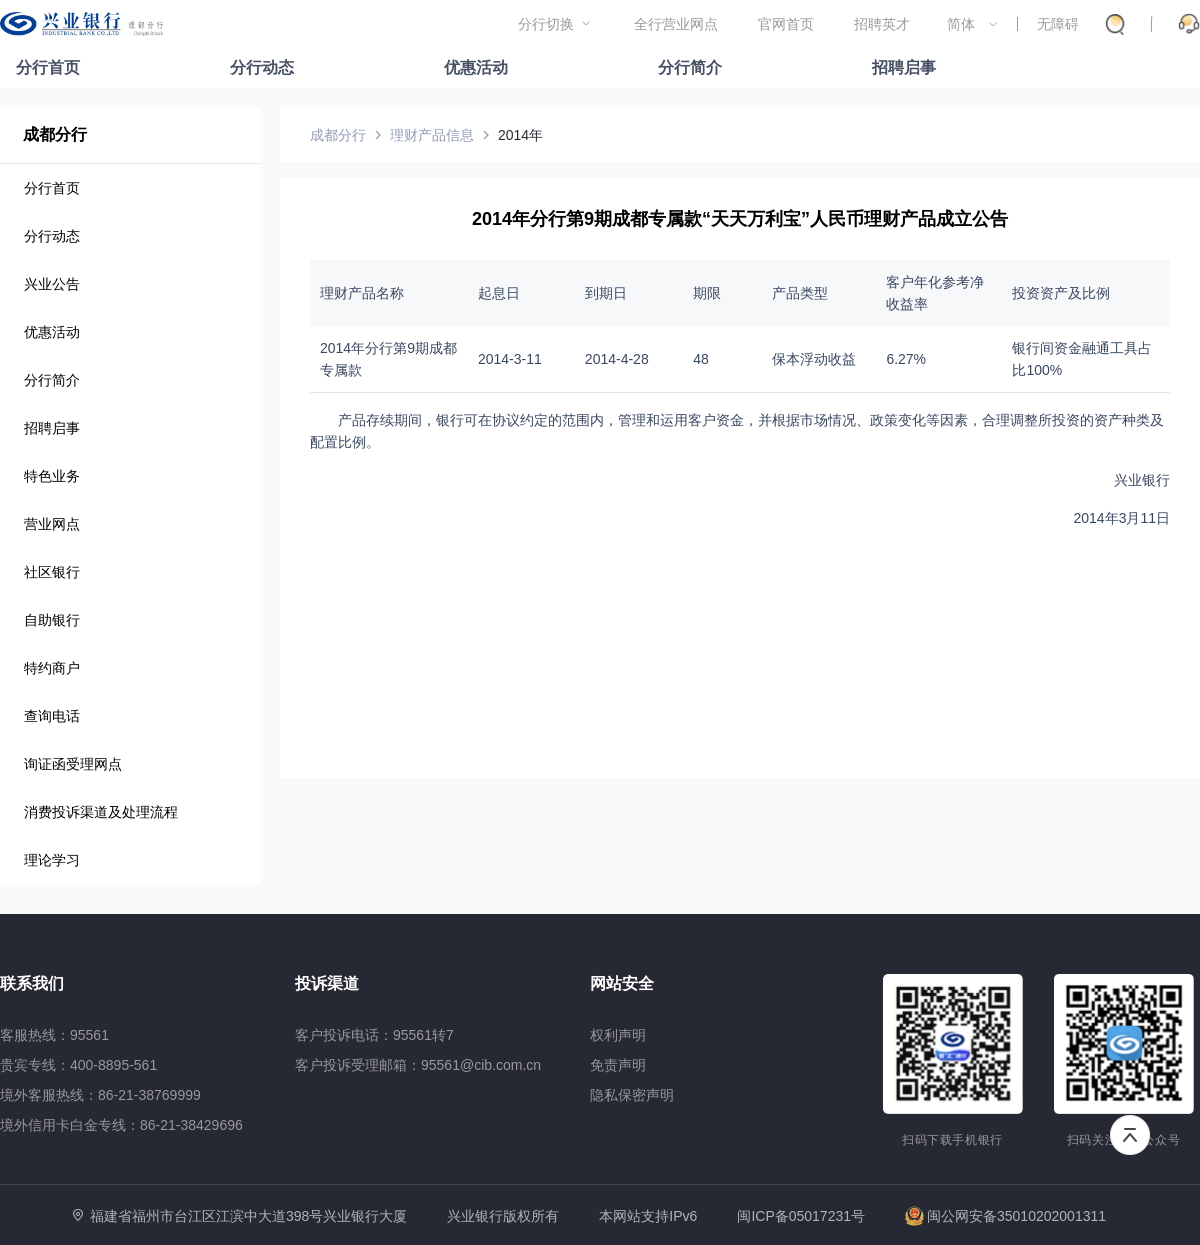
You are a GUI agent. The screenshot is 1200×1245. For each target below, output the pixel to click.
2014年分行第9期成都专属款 (388, 359)
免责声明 (618, 1065)
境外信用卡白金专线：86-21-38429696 (121, 1125)
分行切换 (546, 24)
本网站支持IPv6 (648, 1216)
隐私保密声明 (632, 1095)
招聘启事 (904, 67)
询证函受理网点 (73, 764)
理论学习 (52, 860)
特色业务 (52, 476)
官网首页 (786, 24)
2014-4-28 (617, 359)
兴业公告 (52, 284)
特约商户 (52, 668)
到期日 (606, 293)
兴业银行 (1142, 480)
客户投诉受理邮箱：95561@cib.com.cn (418, 1065)
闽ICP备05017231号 (801, 1216)
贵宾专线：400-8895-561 (78, 1065)
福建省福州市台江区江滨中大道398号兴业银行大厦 (248, 1216)
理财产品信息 (432, 135)
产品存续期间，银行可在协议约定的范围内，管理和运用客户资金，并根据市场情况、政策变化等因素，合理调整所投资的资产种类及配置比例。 (737, 431)
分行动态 (262, 67)
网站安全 (622, 983)
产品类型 (800, 293)
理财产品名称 (362, 293)
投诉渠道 (327, 983)
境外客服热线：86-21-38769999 (100, 1095)
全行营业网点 (676, 24)
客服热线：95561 (54, 1035)
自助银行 (52, 620)
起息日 (499, 293)
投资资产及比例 (1061, 293)
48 (701, 359)
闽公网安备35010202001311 (1005, 1216)
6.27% (906, 359)
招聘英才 (882, 24)
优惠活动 (476, 67)
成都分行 (55, 134)
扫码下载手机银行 (952, 1140)
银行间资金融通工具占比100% (1082, 359)
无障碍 (1058, 24)
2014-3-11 (510, 359)
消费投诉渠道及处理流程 (101, 812)
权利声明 (618, 1035)
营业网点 (52, 524)
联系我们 (32, 983)
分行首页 (48, 67)
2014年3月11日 (1121, 518)
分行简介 (690, 67)
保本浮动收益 (814, 359)
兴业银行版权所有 (503, 1216)
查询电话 (52, 716)
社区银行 (52, 572)
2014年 (520, 135)
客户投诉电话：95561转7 (374, 1035)
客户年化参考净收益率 (935, 293)
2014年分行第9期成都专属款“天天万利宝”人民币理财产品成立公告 (740, 219)
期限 (707, 293)
